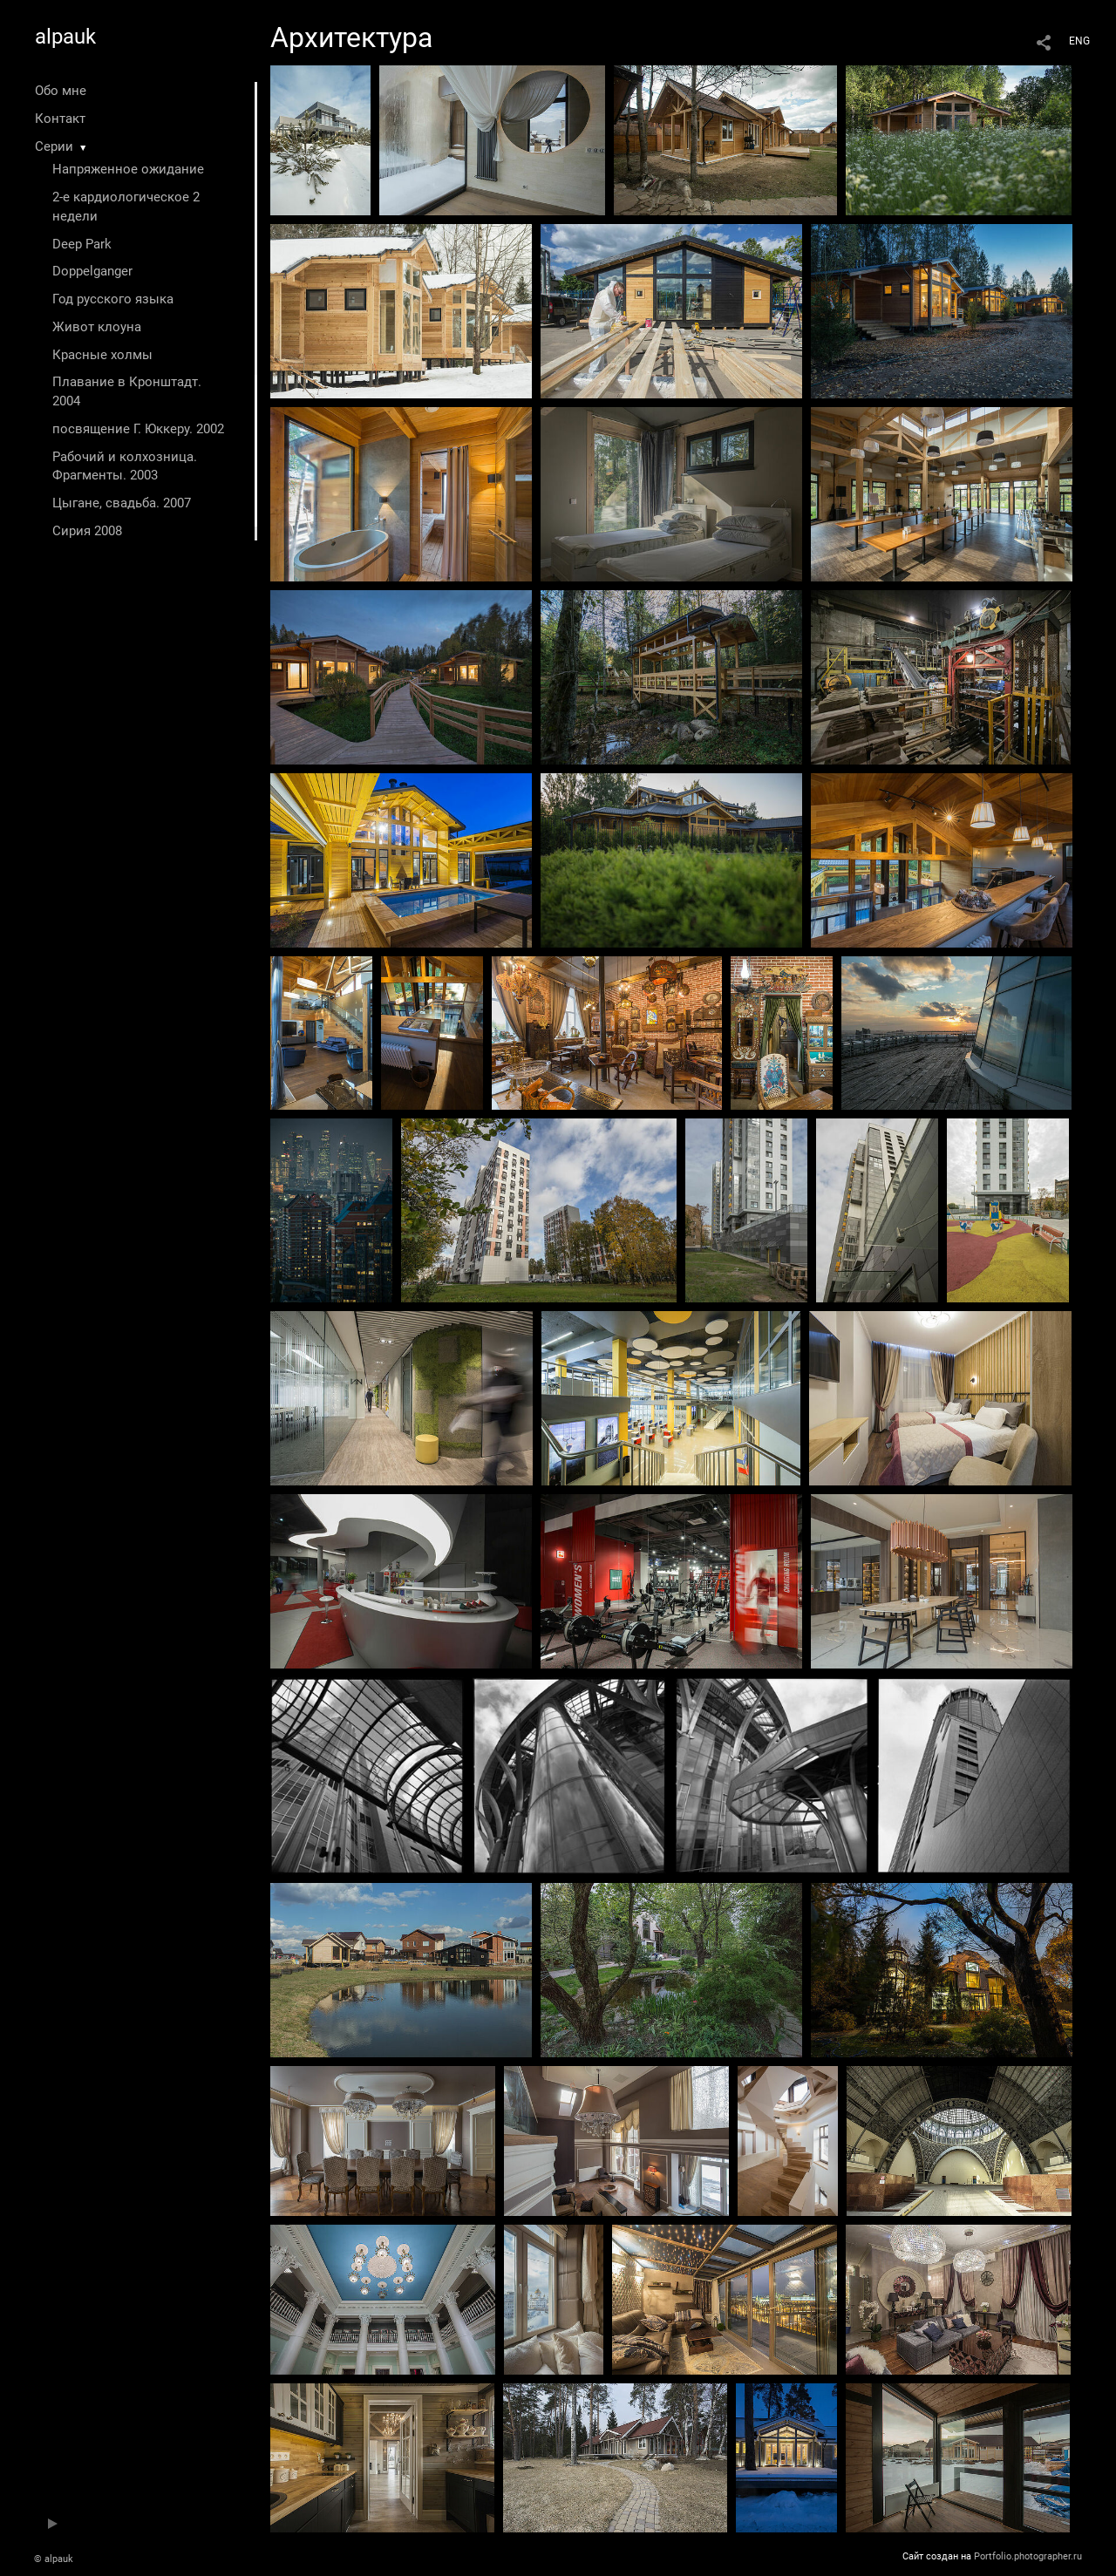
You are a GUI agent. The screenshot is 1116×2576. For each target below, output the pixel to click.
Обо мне (60, 91)
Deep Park (82, 244)
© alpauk (53, 2559)
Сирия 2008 (87, 531)
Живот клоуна (96, 327)
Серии (54, 146)
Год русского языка (113, 299)
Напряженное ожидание (128, 169)
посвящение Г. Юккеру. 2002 (138, 429)
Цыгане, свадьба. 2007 (121, 503)
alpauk (65, 36)
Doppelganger (92, 271)
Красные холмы (102, 355)
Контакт (60, 118)
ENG (1079, 41)
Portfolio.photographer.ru (1028, 2556)
